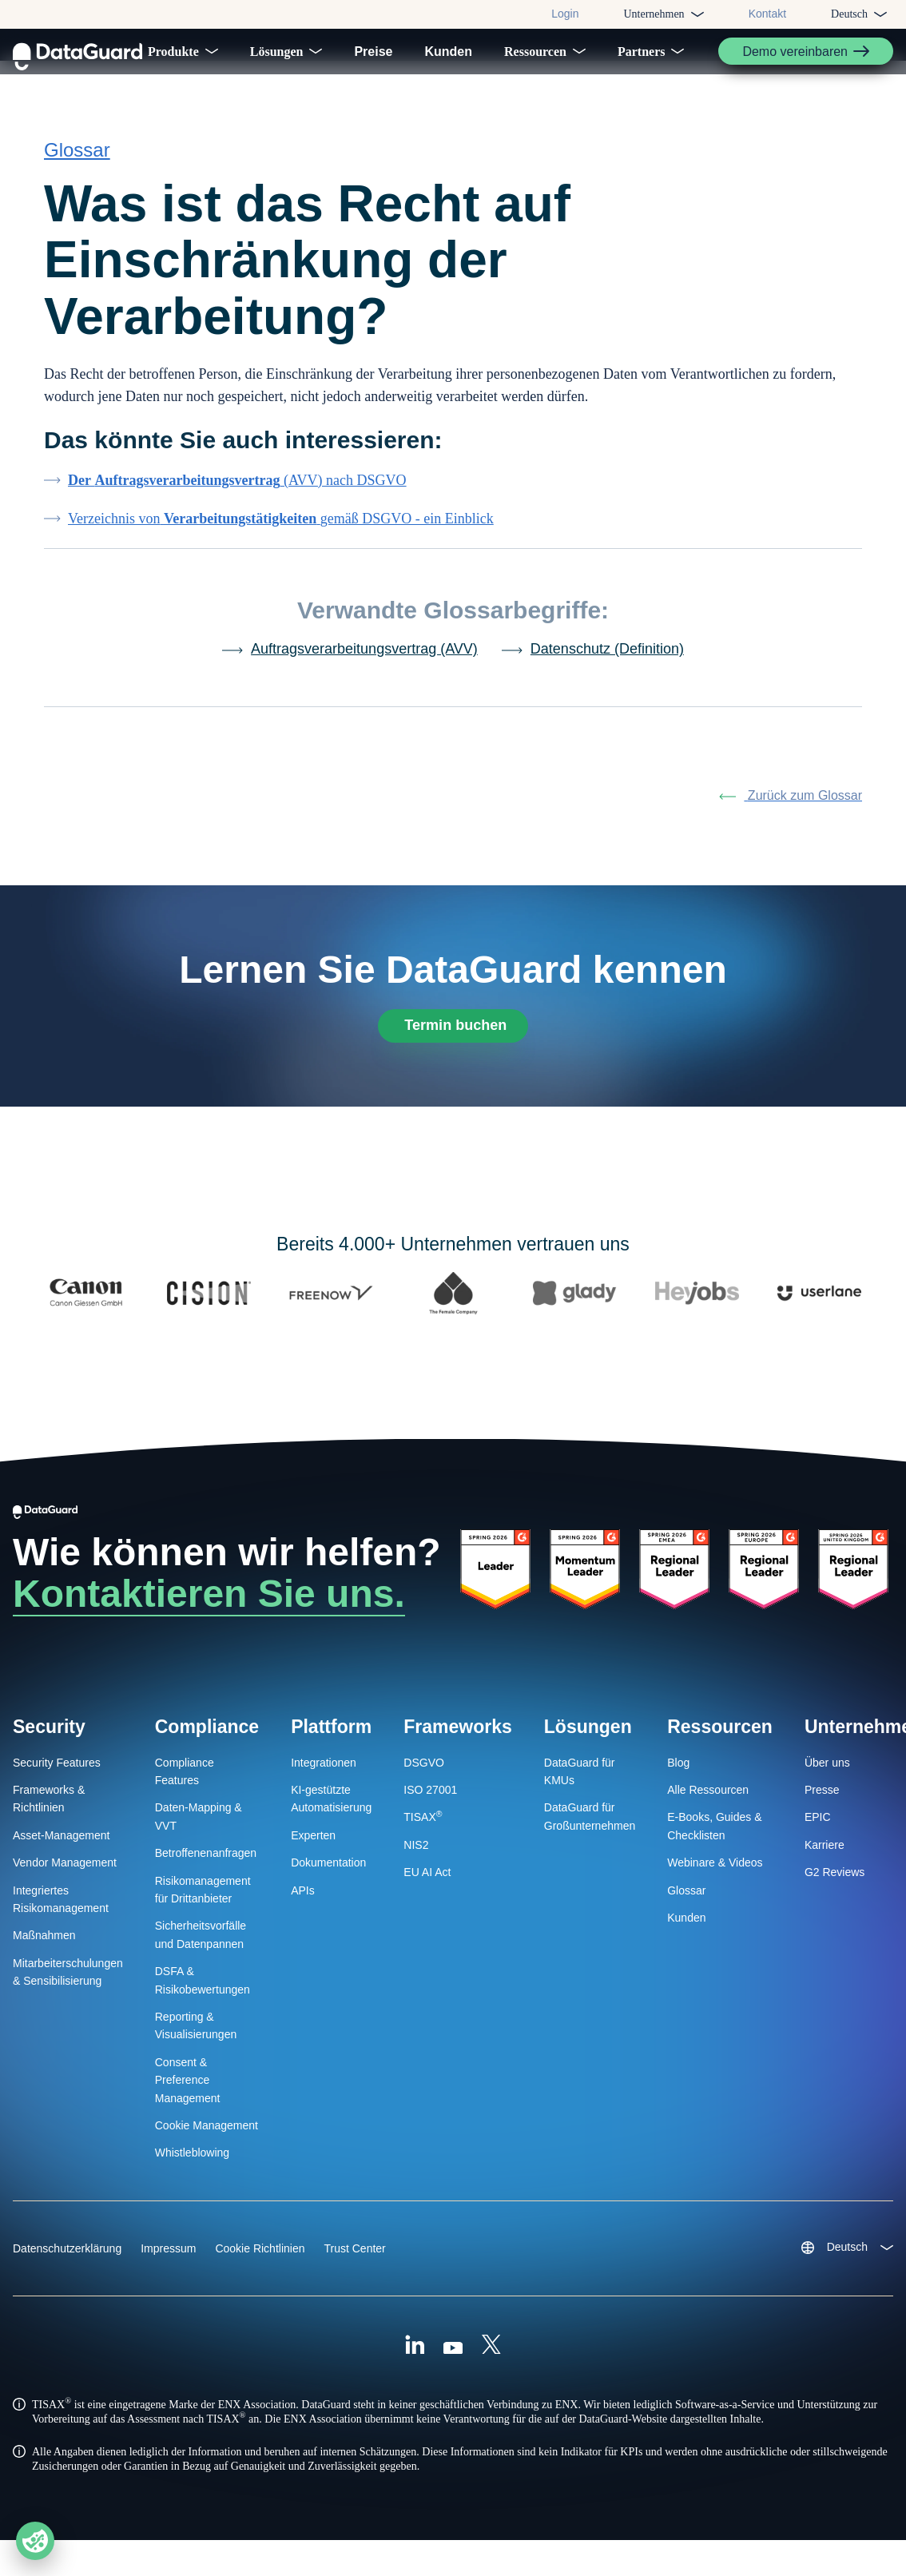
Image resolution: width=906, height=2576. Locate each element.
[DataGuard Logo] (77, 51)
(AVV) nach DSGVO (237, 494)
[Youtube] (453, 2363)
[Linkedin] (414, 2363)
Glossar (77, 163)
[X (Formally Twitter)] (491, 2363)
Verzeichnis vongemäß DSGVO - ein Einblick (281, 532)
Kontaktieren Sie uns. (209, 1609)
